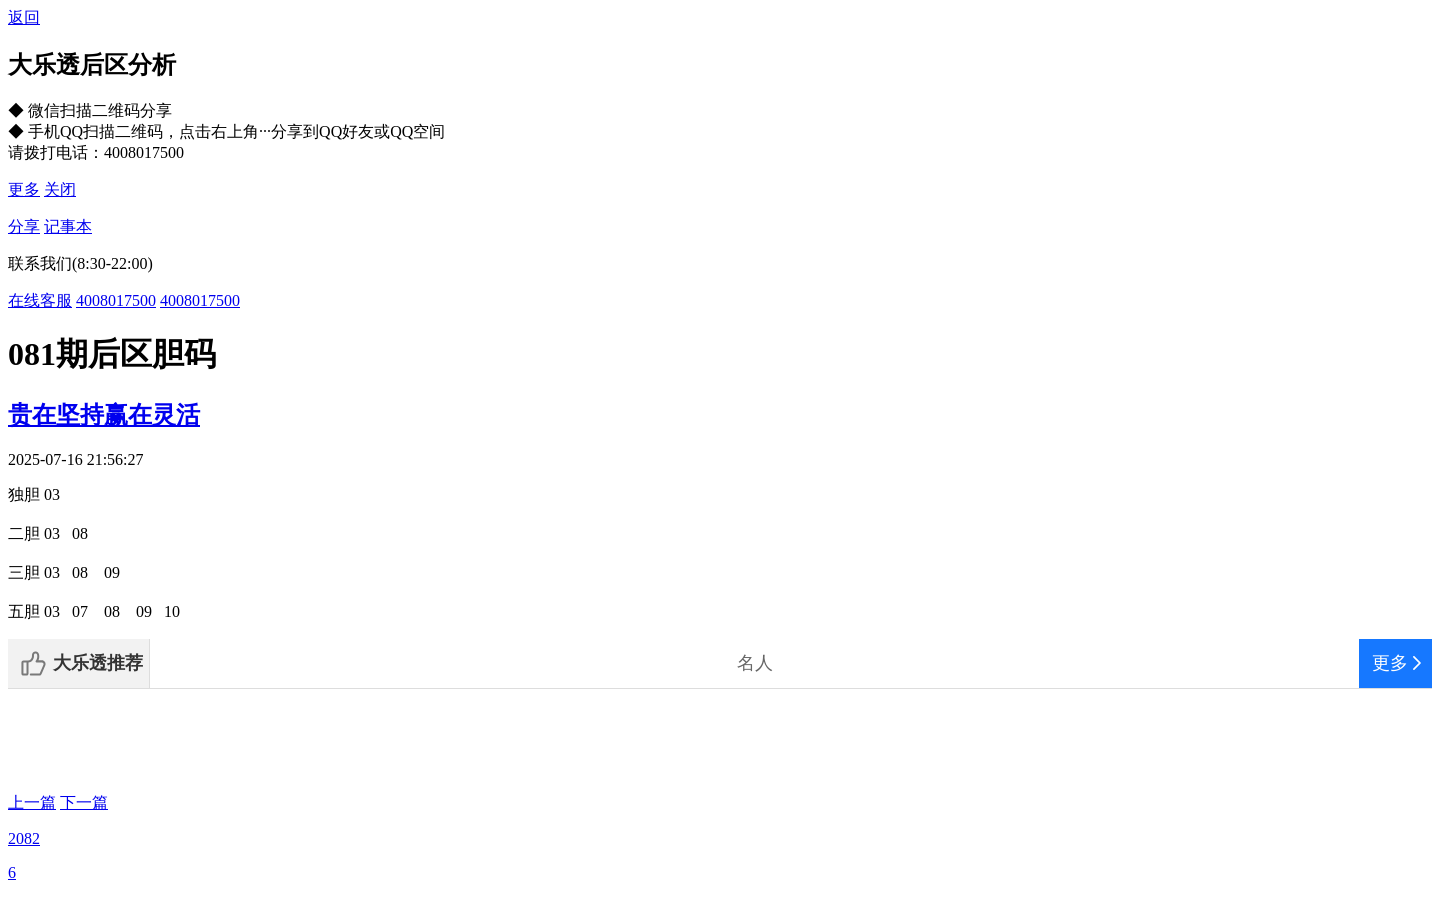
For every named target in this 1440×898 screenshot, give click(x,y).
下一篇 (84, 802)
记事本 (68, 226)
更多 (24, 189)
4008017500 (116, 300)
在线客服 (40, 300)
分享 (24, 226)
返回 (24, 17)
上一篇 (32, 802)
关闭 (60, 189)
